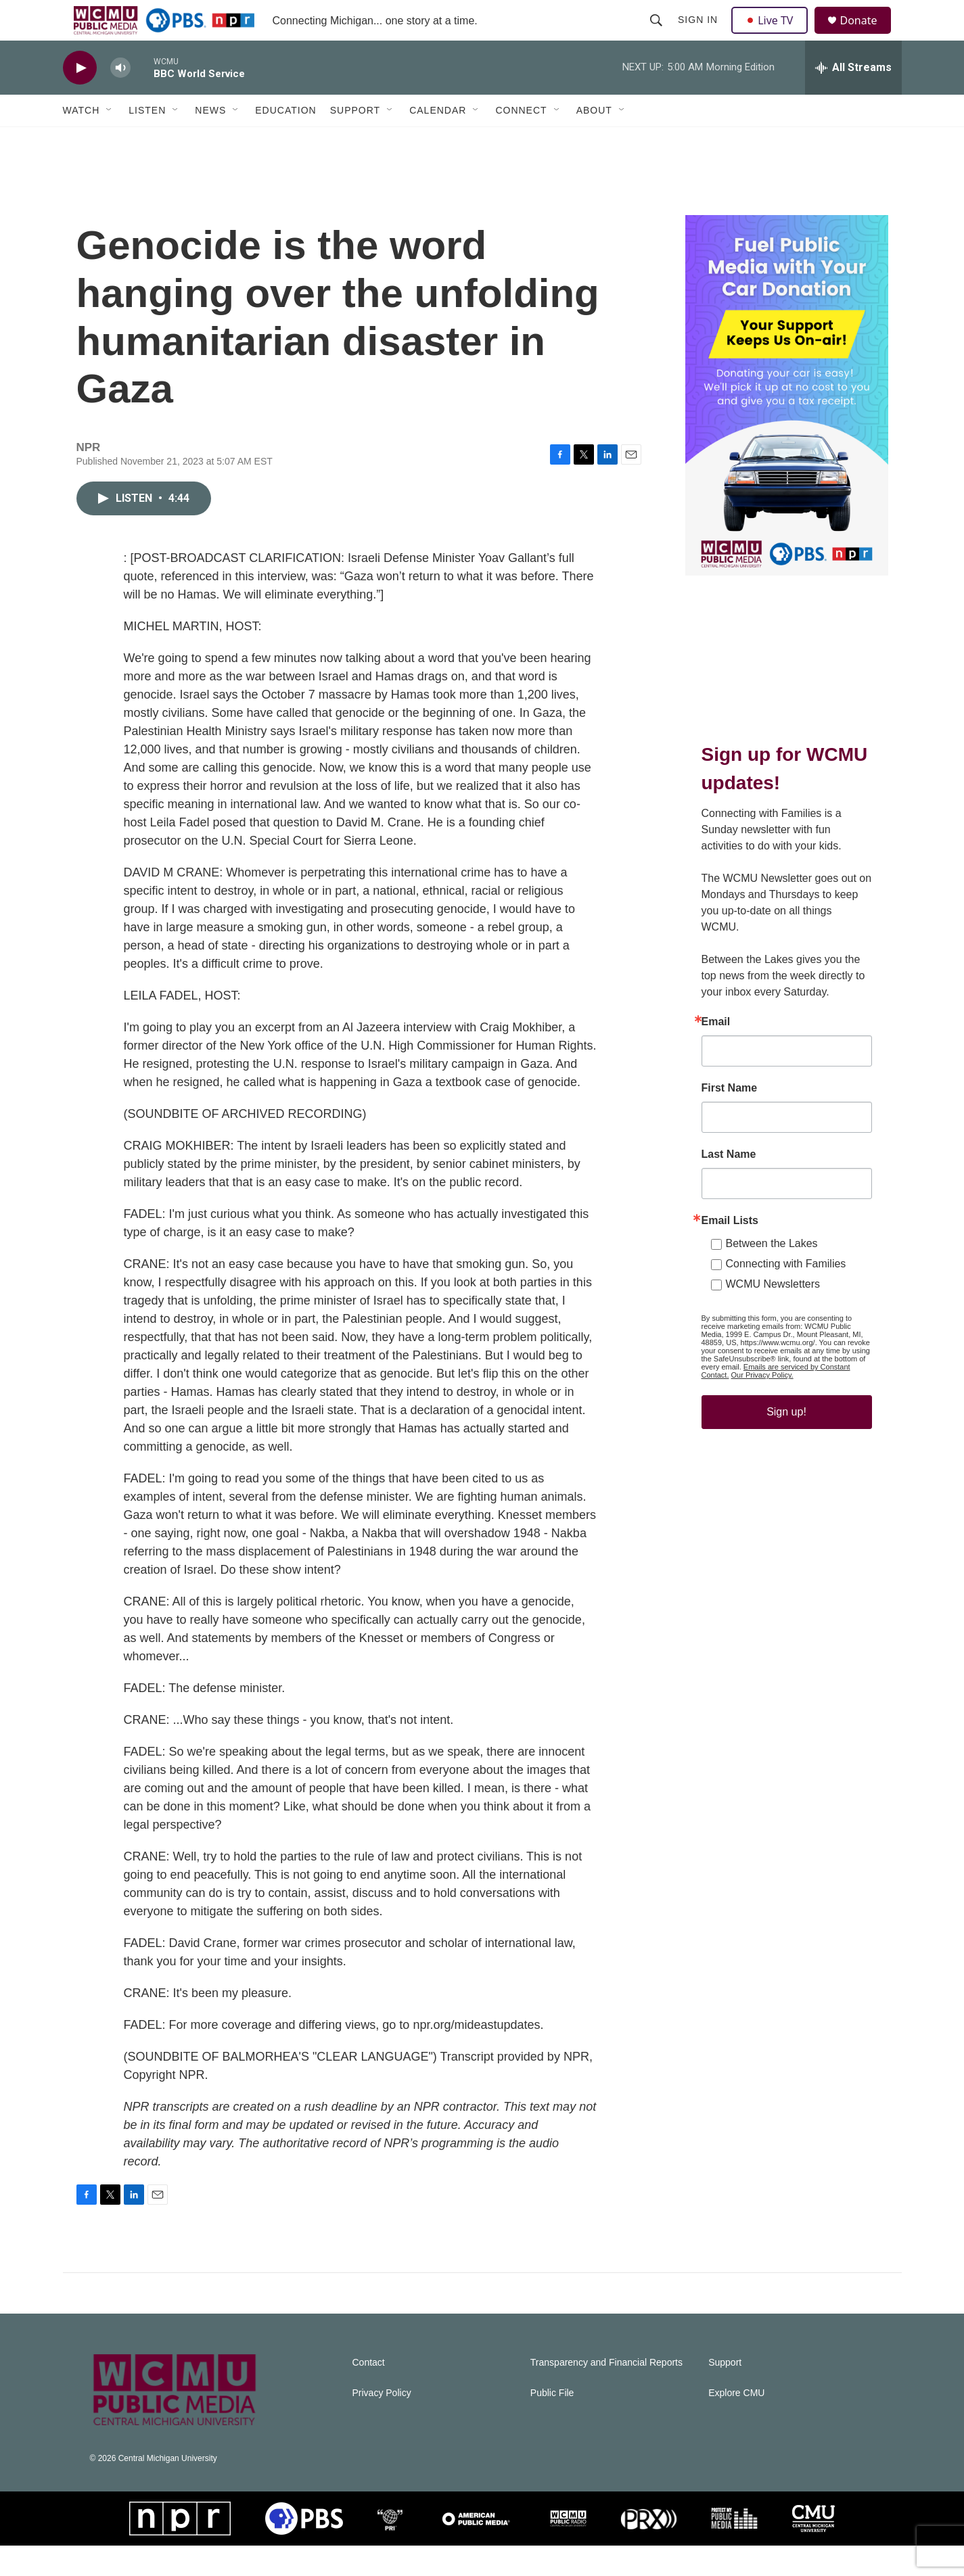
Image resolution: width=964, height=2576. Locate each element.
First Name (730, 1118)
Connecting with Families (786, 1294)
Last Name (729, 1184)
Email (716, 1052)
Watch (81, 140)
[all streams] (853, 98)
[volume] (120, 98)
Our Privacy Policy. (762, 1405)
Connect (521, 140)
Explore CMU (736, 2423)
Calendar (437, 140)
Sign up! (786, 1442)
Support (355, 140)
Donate (867, 35)
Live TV (774, 35)
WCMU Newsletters (773, 1314)
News (210, 140)
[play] (80, 98)
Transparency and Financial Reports (606, 2393)
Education (285, 140)
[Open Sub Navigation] (109, 140)
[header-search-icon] (658, 35)
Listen (147, 140)
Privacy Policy (381, 2423)
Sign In (700, 35)
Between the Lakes (772, 1274)
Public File (552, 2423)
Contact (368, 2393)
